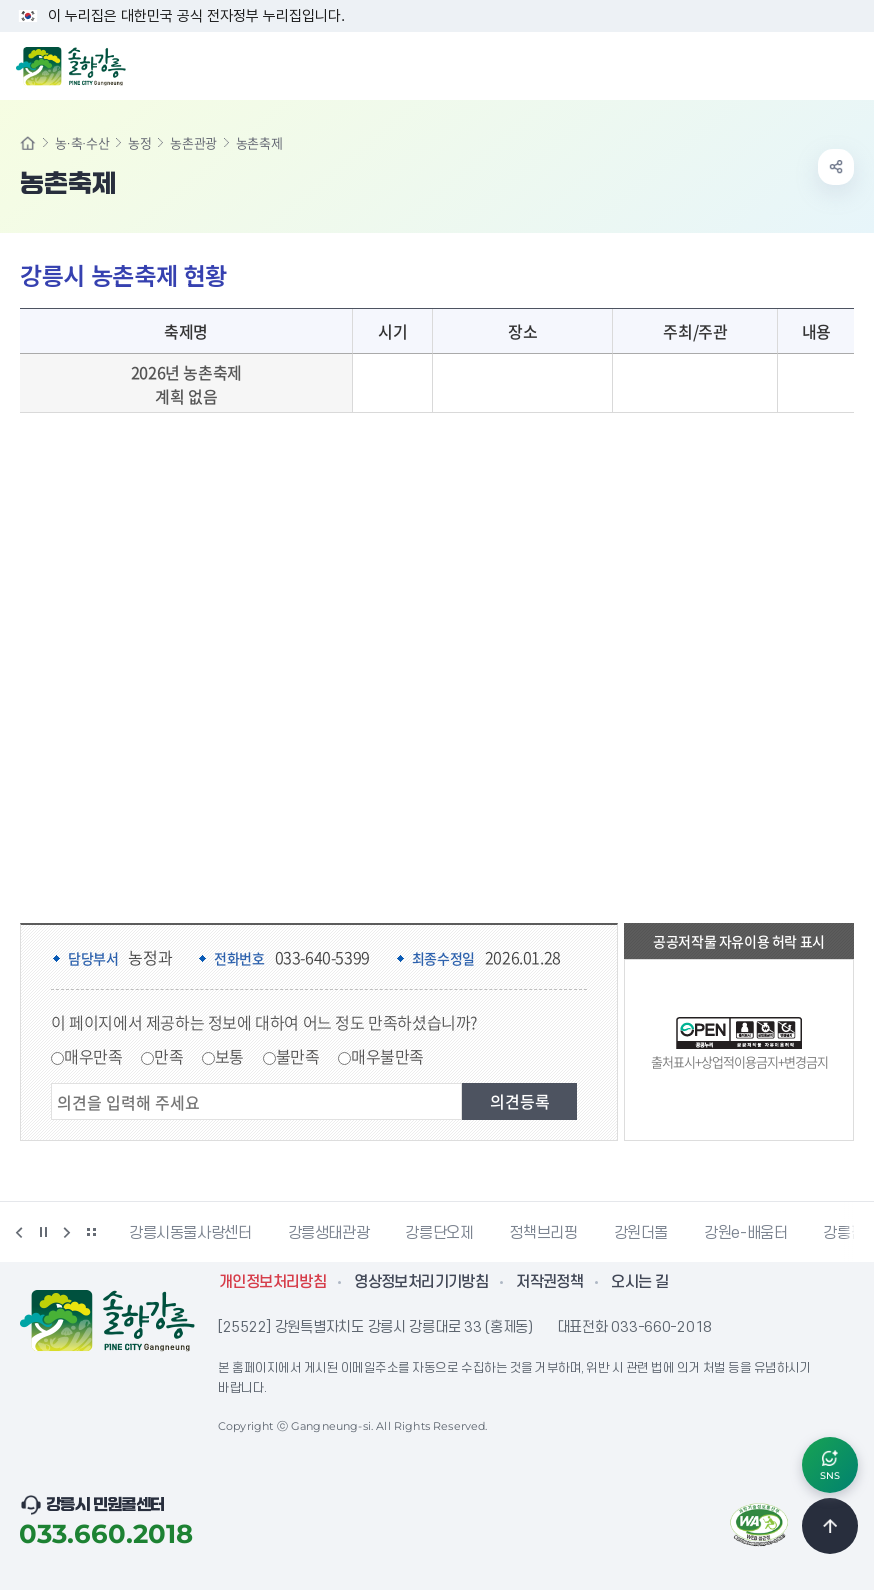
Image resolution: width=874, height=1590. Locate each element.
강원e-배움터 (745, 1233)
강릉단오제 (439, 1233)
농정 (139, 142)
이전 (19, 1232)
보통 (229, 1056)
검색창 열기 (807, 64)
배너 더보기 (91, 1232)
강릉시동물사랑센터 (190, 1233)
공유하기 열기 (836, 167)
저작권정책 (549, 1282)
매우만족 (93, 1056)
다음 (67, 1232)
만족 (168, 1056)
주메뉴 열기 (848, 64)
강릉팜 (843, 1233)
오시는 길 (639, 1282)
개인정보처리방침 (272, 1282)
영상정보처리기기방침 (421, 1282)
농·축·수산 (82, 142)
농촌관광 (193, 142)
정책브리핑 (543, 1233)
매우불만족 (387, 1056)
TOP (830, 1526)
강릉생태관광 (329, 1233)
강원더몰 (641, 1233)
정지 (43, 1232)
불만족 (298, 1056)
